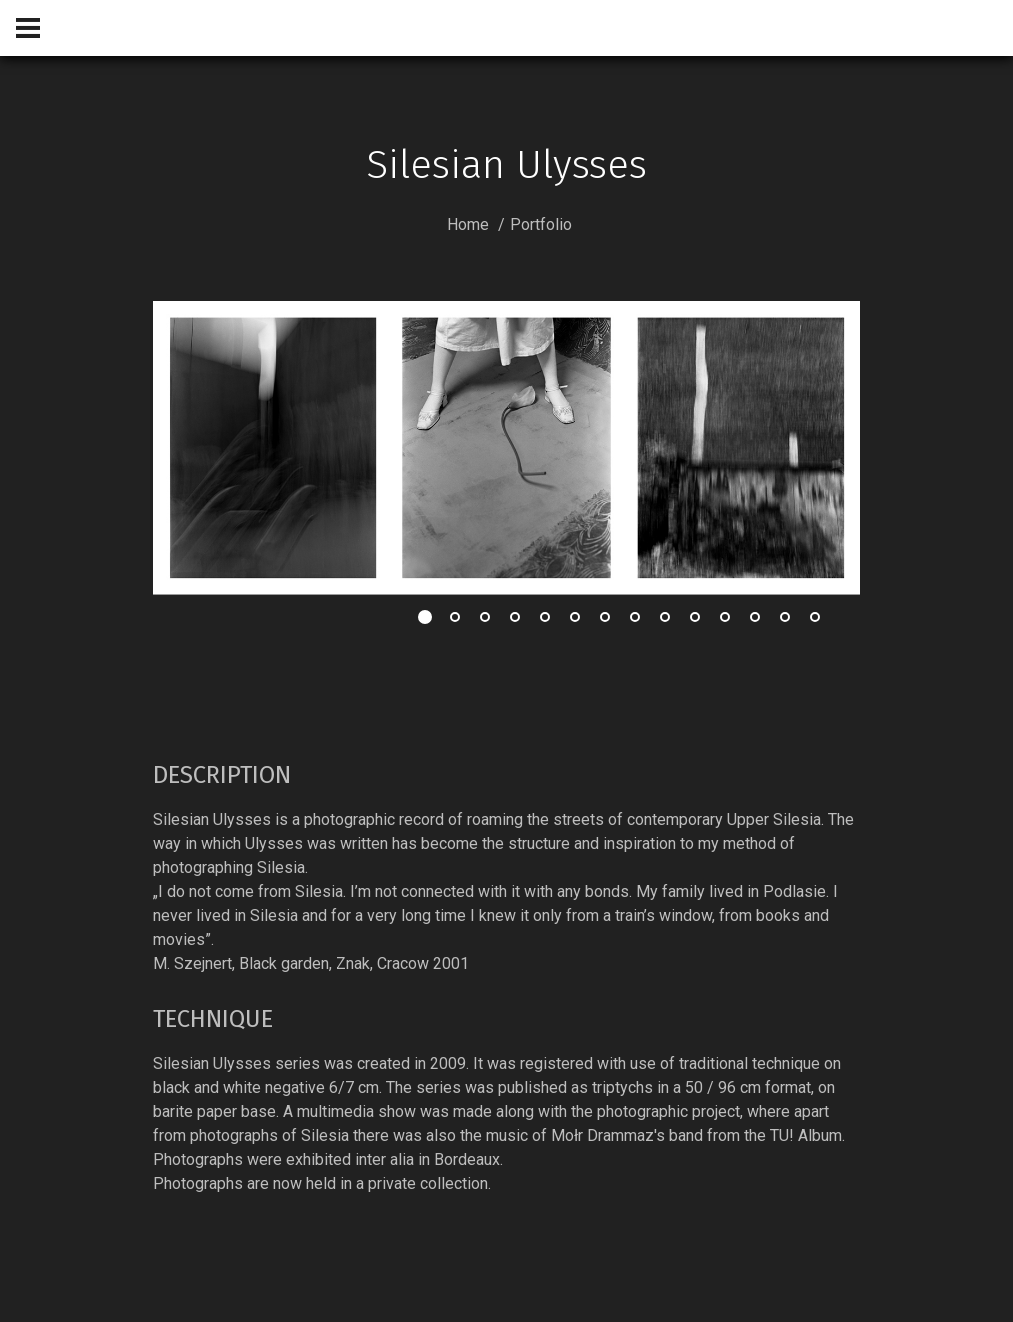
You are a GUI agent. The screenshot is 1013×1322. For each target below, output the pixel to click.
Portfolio (541, 224)
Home (468, 224)
